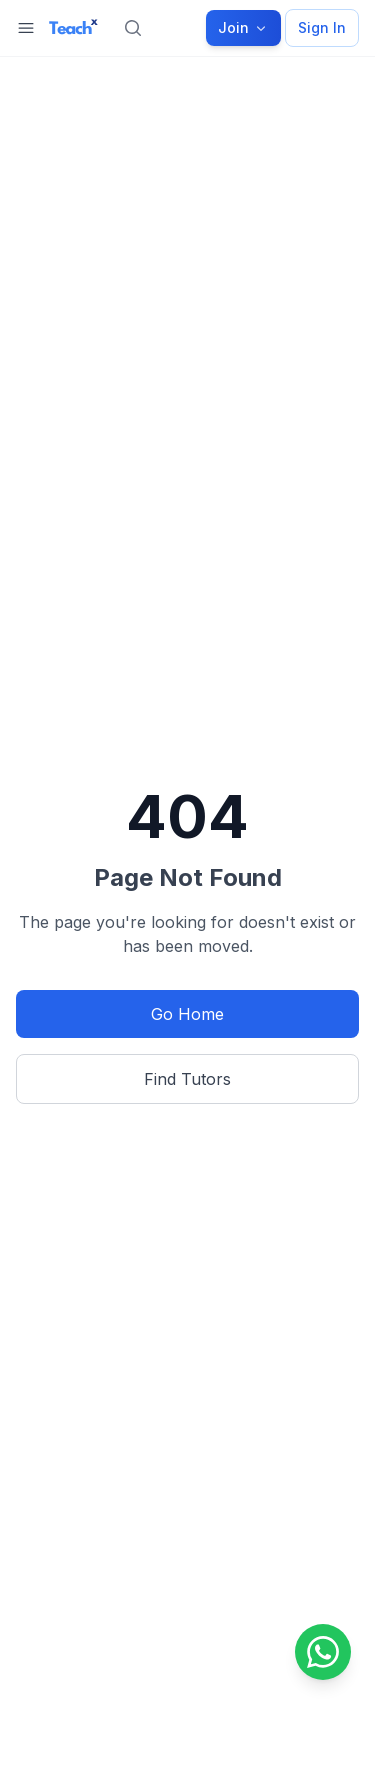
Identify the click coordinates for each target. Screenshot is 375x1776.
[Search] (133, 28)
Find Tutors (187, 1079)
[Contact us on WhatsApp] (323, 1652)
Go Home (187, 1014)
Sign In (322, 27)
